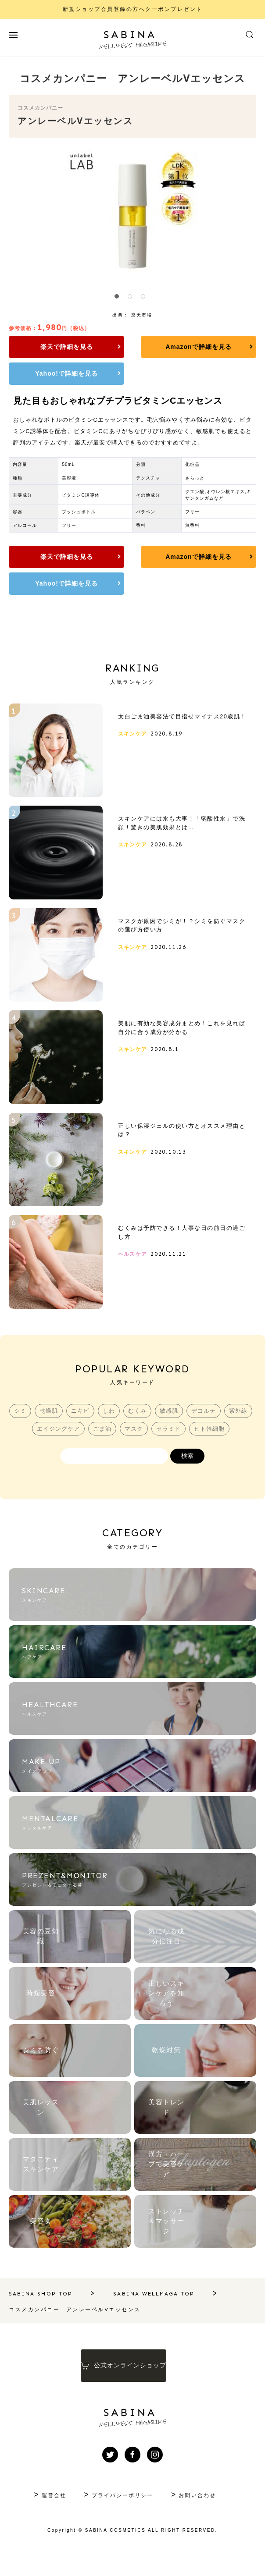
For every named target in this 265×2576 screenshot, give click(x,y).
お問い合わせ (202, 2511)
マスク (149, 1445)
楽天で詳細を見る (47, 346)
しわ (124, 1427)
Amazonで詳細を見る (130, 346)
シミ (35, 1427)
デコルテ (220, 1427)
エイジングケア (73, 1445)
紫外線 (29, 1445)
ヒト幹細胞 (226, 1445)
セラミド (184, 1445)
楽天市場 (142, 315)
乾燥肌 (63, 1427)
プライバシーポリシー (122, 2511)
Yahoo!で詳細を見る (212, 346)
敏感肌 (185, 1427)
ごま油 (117, 1445)
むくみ (153, 1427)
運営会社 (48, 2511)
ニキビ (95, 1427)
